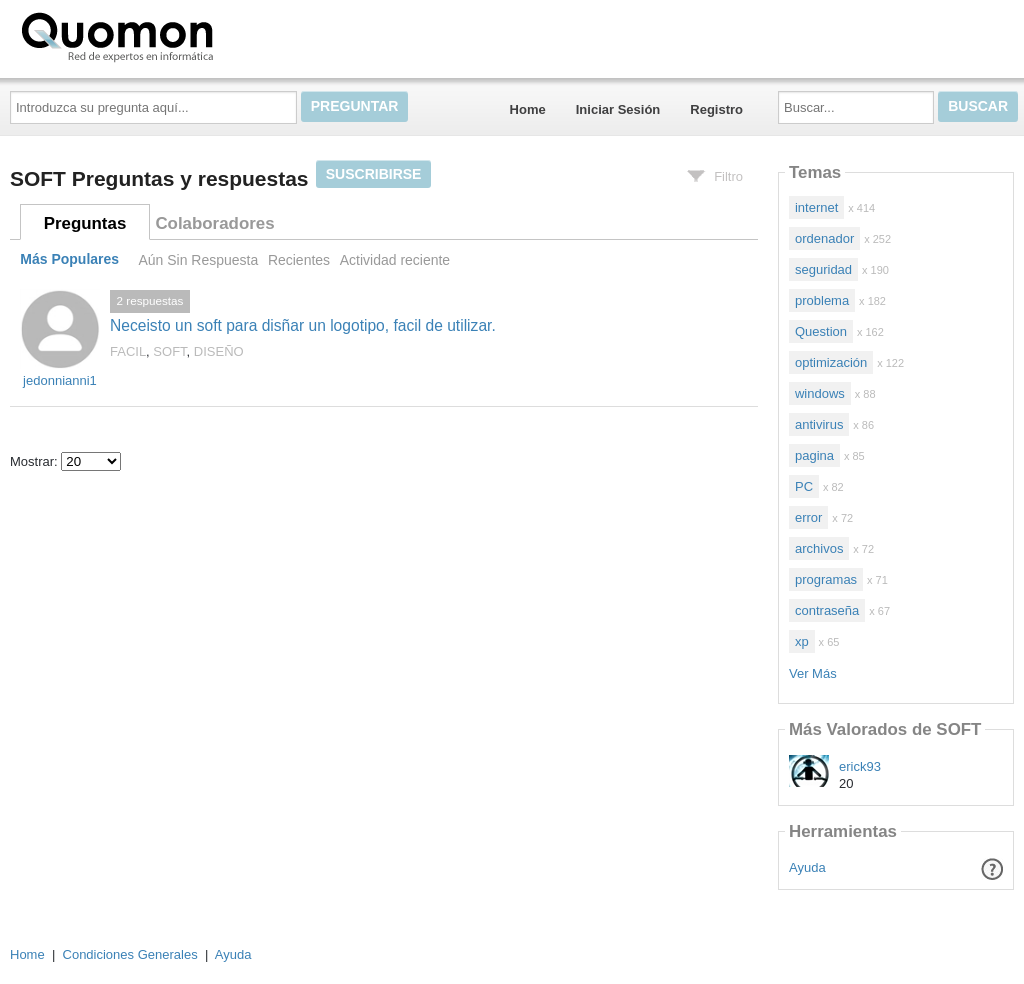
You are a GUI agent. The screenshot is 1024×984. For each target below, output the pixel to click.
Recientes (299, 260)
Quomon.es (181, 35)
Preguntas (85, 223)
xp (802, 641)
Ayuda (807, 867)
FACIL (128, 351)
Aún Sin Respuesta (198, 260)
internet (816, 207)
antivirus (819, 424)
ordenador (824, 238)
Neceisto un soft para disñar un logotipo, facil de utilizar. (303, 325)
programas (826, 579)
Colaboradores (214, 223)
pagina (814, 455)
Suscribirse (374, 174)
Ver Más (813, 673)
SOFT (169, 351)
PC (804, 486)
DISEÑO (219, 351)
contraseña (827, 610)
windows (820, 393)
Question (821, 331)
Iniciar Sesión (618, 109)
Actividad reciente (395, 260)
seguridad (823, 269)
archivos (819, 548)
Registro (716, 109)
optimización (831, 362)
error (808, 517)
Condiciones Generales (130, 954)
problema (822, 300)
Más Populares (69, 260)
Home (528, 109)
